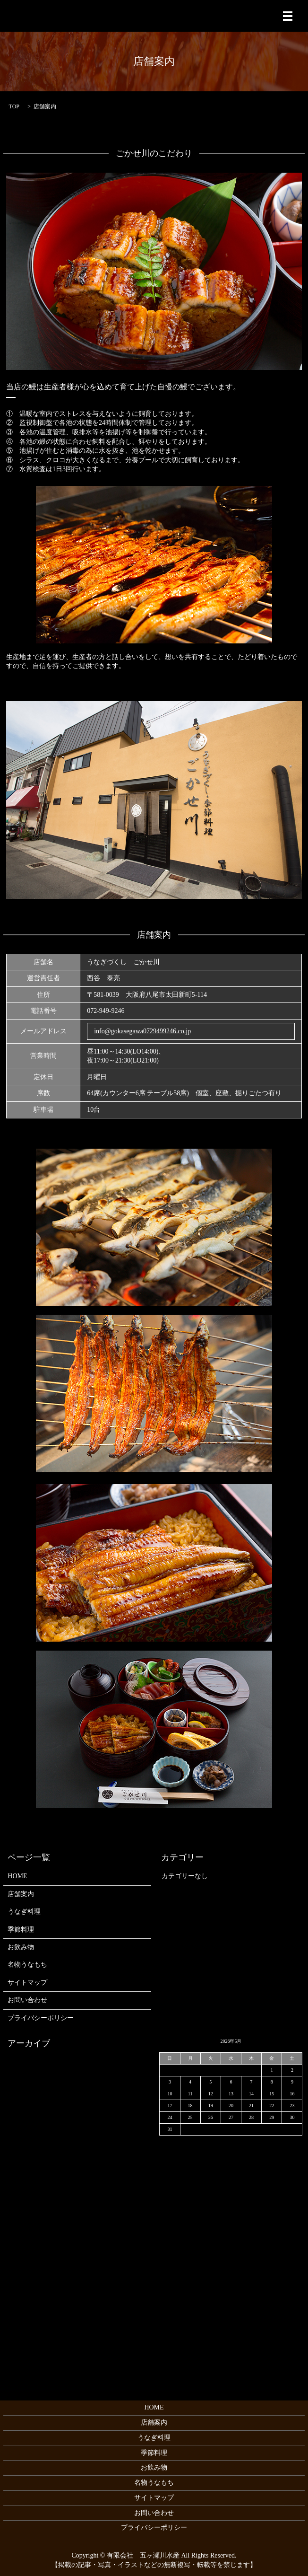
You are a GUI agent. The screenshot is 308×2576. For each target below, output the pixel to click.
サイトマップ (27, 1982)
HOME (17, 1876)
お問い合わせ (27, 2000)
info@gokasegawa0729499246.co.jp (142, 1031)
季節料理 (21, 1929)
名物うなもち (27, 1964)
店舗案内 (21, 1894)
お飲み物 (21, 1947)
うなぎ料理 (24, 1911)
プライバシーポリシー (41, 2018)
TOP (14, 106)
